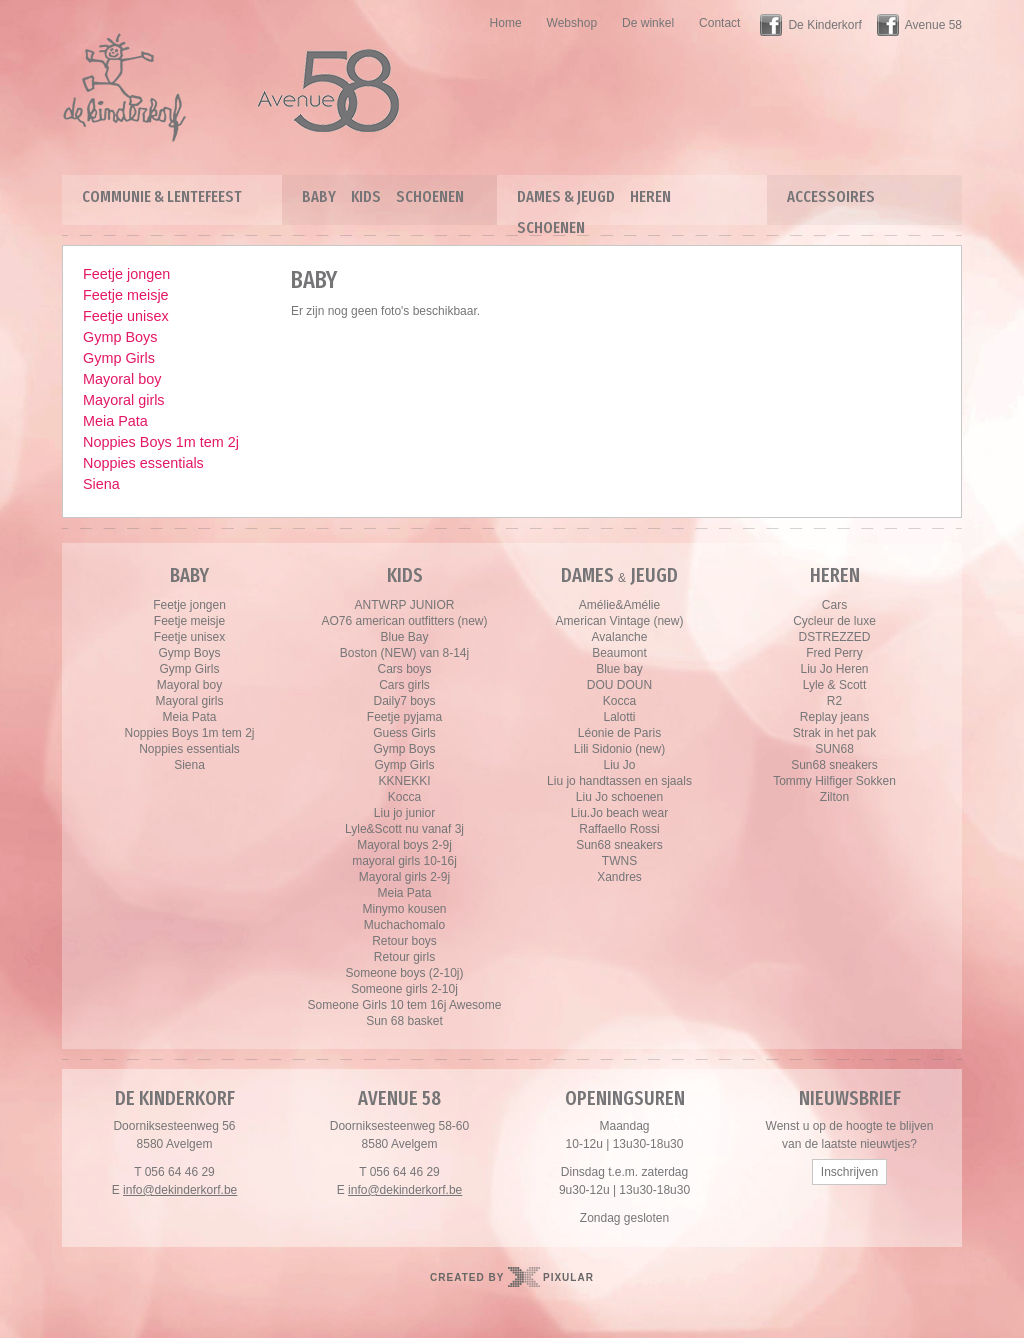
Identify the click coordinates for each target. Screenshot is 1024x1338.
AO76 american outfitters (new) (404, 621)
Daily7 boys (404, 701)
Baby (319, 196)
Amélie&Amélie (619, 605)
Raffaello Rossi (619, 829)
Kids (366, 196)
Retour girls (404, 957)
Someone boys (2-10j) (404, 973)
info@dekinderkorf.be (180, 1190)
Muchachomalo (404, 925)
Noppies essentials (143, 463)
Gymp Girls (119, 358)
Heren (650, 196)
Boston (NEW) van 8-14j (404, 653)
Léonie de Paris (619, 733)
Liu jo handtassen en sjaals (619, 781)
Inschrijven (849, 1172)
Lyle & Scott (835, 685)
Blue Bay (404, 637)
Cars (834, 605)
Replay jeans (834, 717)
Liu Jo (619, 765)
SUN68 (834, 749)
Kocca (404, 797)
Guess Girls (404, 733)
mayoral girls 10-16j (404, 861)
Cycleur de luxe (834, 621)
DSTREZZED (835, 637)
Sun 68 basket (404, 1021)
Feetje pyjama (404, 717)
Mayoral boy (122, 379)
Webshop (572, 23)
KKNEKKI (404, 781)
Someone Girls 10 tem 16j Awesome (405, 1005)
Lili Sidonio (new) (619, 749)
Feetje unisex (126, 316)
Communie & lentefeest (162, 196)
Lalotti (619, 717)
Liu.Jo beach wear (619, 813)
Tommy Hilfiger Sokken (834, 781)
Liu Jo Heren (834, 669)
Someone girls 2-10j (404, 989)
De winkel (648, 23)
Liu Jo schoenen (619, 797)
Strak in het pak (834, 733)
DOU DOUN (619, 685)
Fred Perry (834, 653)
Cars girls (404, 685)
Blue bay (619, 669)
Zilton (834, 797)
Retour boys (404, 941)
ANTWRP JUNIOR (405, 605)
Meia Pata (115, 421)
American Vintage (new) (620, 621)
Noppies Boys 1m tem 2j (161, 442)
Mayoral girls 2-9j (404, 877)
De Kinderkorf (824, 25)
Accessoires (831, 196)
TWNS (619, 861)
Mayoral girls (124, 400)
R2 (834, 701)
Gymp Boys (120, 337)
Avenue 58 (933, 25)
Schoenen (430, 196)
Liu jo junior (404, 813)
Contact (719, 23)
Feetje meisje (126, 295)
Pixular (568, 1277)
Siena (101, 484)
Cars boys (404, 669)
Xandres (619, 877)
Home (506, 23)
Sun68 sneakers (619, 845)
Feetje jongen (126, 274)
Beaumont (619, 653)
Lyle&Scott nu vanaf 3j (404, 829)
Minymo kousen (404, 909)
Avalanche (620, 637)
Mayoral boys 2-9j (404, 845)
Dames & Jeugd (566, 196)
